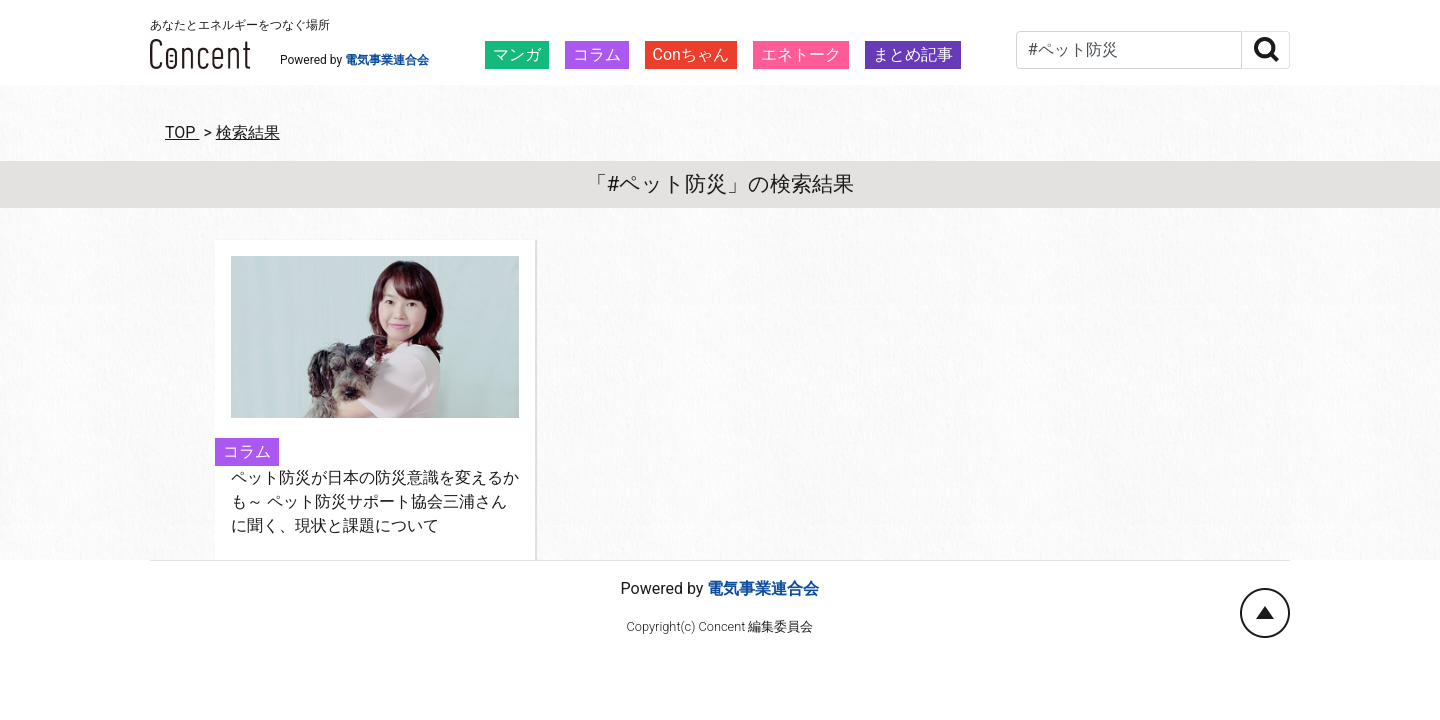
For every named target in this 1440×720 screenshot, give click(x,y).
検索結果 (248, 132)
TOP (182, 132)
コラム (597, 54)
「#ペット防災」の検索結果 (720, 184)
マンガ (517, 54)
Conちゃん (691, 54)
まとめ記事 (913, 54)
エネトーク (801, 54)
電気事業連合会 (387, 60)
